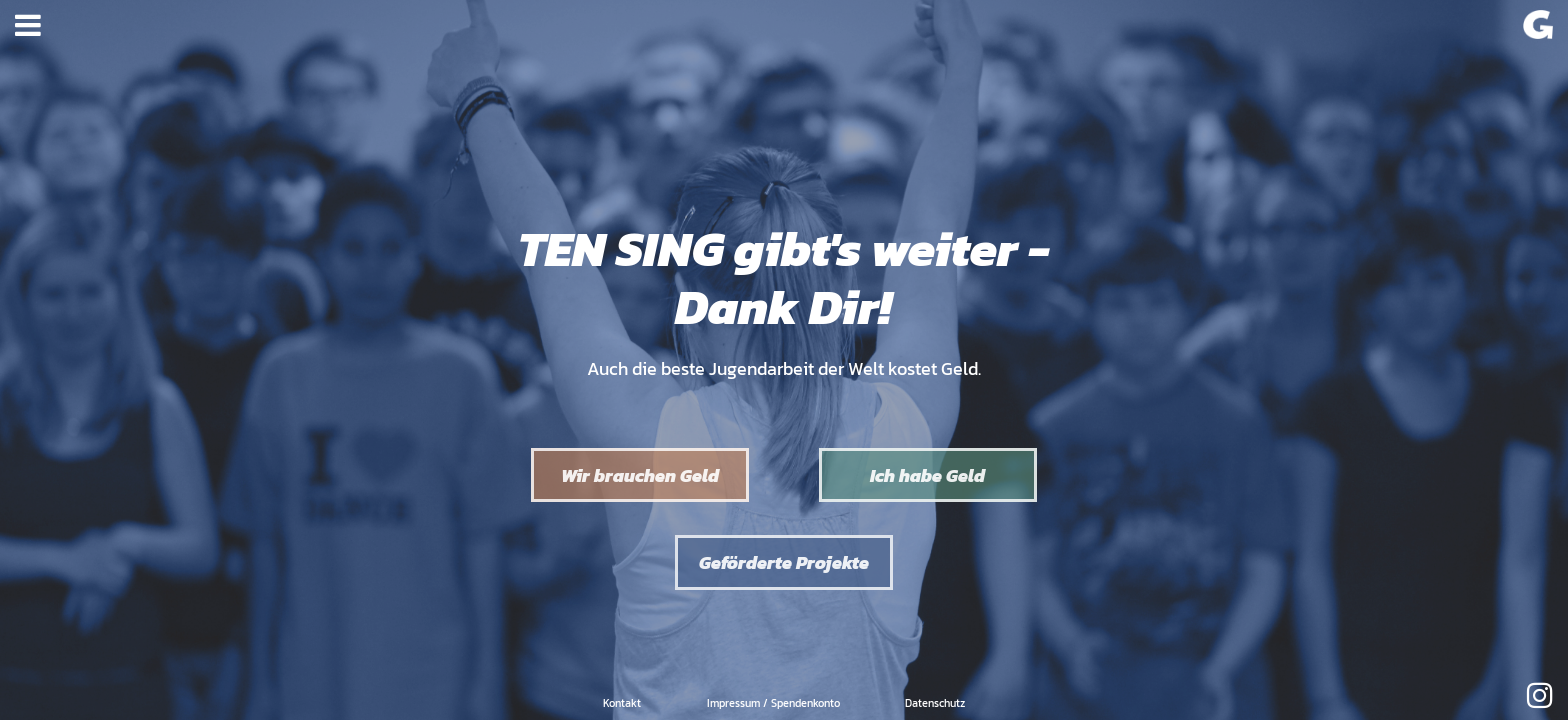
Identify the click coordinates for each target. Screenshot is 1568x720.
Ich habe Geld (927, 475)
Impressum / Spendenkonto (773, 703)
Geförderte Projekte (784, 562)
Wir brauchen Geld (640, 475)
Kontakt (622, 703)
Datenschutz (935, 703)
